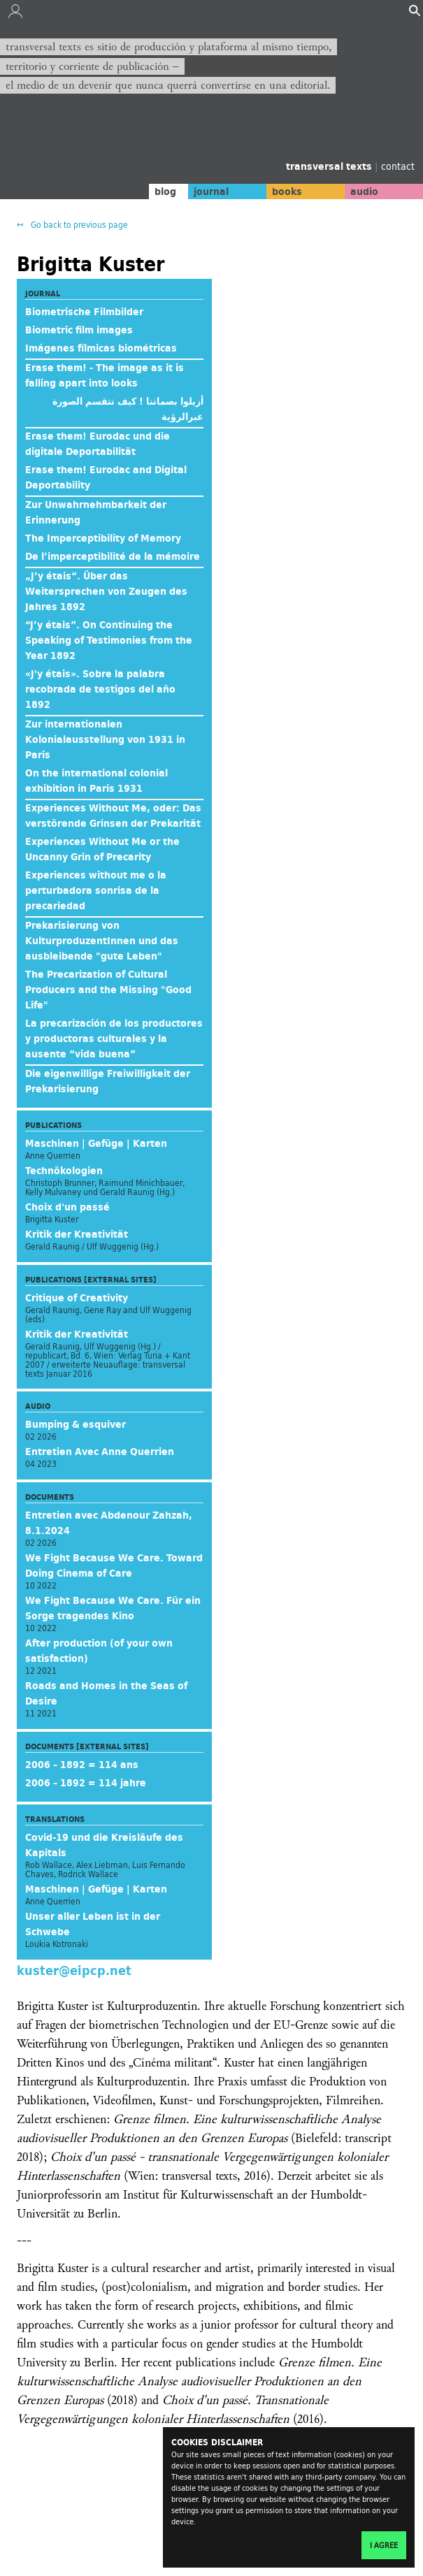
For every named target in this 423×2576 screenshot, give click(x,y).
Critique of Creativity (76, 1297)
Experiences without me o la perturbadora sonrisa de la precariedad (95, 890)
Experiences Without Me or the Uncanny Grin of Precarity (102, 849)
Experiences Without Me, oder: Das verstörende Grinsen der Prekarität (113, 815)
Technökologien (64, 1170)
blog (165, 191)
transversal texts (330, 166)
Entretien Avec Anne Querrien (99, 1451)
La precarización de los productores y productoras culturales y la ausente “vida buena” (114, 1038)
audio (364, 191)
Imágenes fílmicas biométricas (101, 348)
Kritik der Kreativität (76, 1234)
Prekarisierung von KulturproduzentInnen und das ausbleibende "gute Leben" (101, 941)
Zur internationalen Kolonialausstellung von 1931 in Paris (105, 739)
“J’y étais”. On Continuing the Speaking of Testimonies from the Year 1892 (108, 640)
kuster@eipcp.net (74, 1970)
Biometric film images (79, 330)
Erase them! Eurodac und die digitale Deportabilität (97, 443)
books (287, 191)
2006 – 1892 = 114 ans (81, 1764)
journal (211, 191)
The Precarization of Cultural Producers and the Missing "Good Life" (108, 990)
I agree (384, 2545)
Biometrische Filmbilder (84, 311)
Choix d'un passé (67, 1207)
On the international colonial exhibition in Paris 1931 (96, 780)
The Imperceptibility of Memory (103, 538)
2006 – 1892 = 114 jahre (85, 1782)
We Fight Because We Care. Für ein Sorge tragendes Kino (113, 1608)
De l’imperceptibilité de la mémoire (112, 556)
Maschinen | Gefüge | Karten (96, 1143)
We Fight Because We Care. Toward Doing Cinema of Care (114, 1565)
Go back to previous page (78, 224)
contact (398, 166)
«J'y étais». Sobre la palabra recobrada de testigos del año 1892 (100, 689)
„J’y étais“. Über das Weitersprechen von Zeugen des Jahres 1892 (106, 591)
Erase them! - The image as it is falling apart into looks (104, 375)
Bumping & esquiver (75, 1424)
